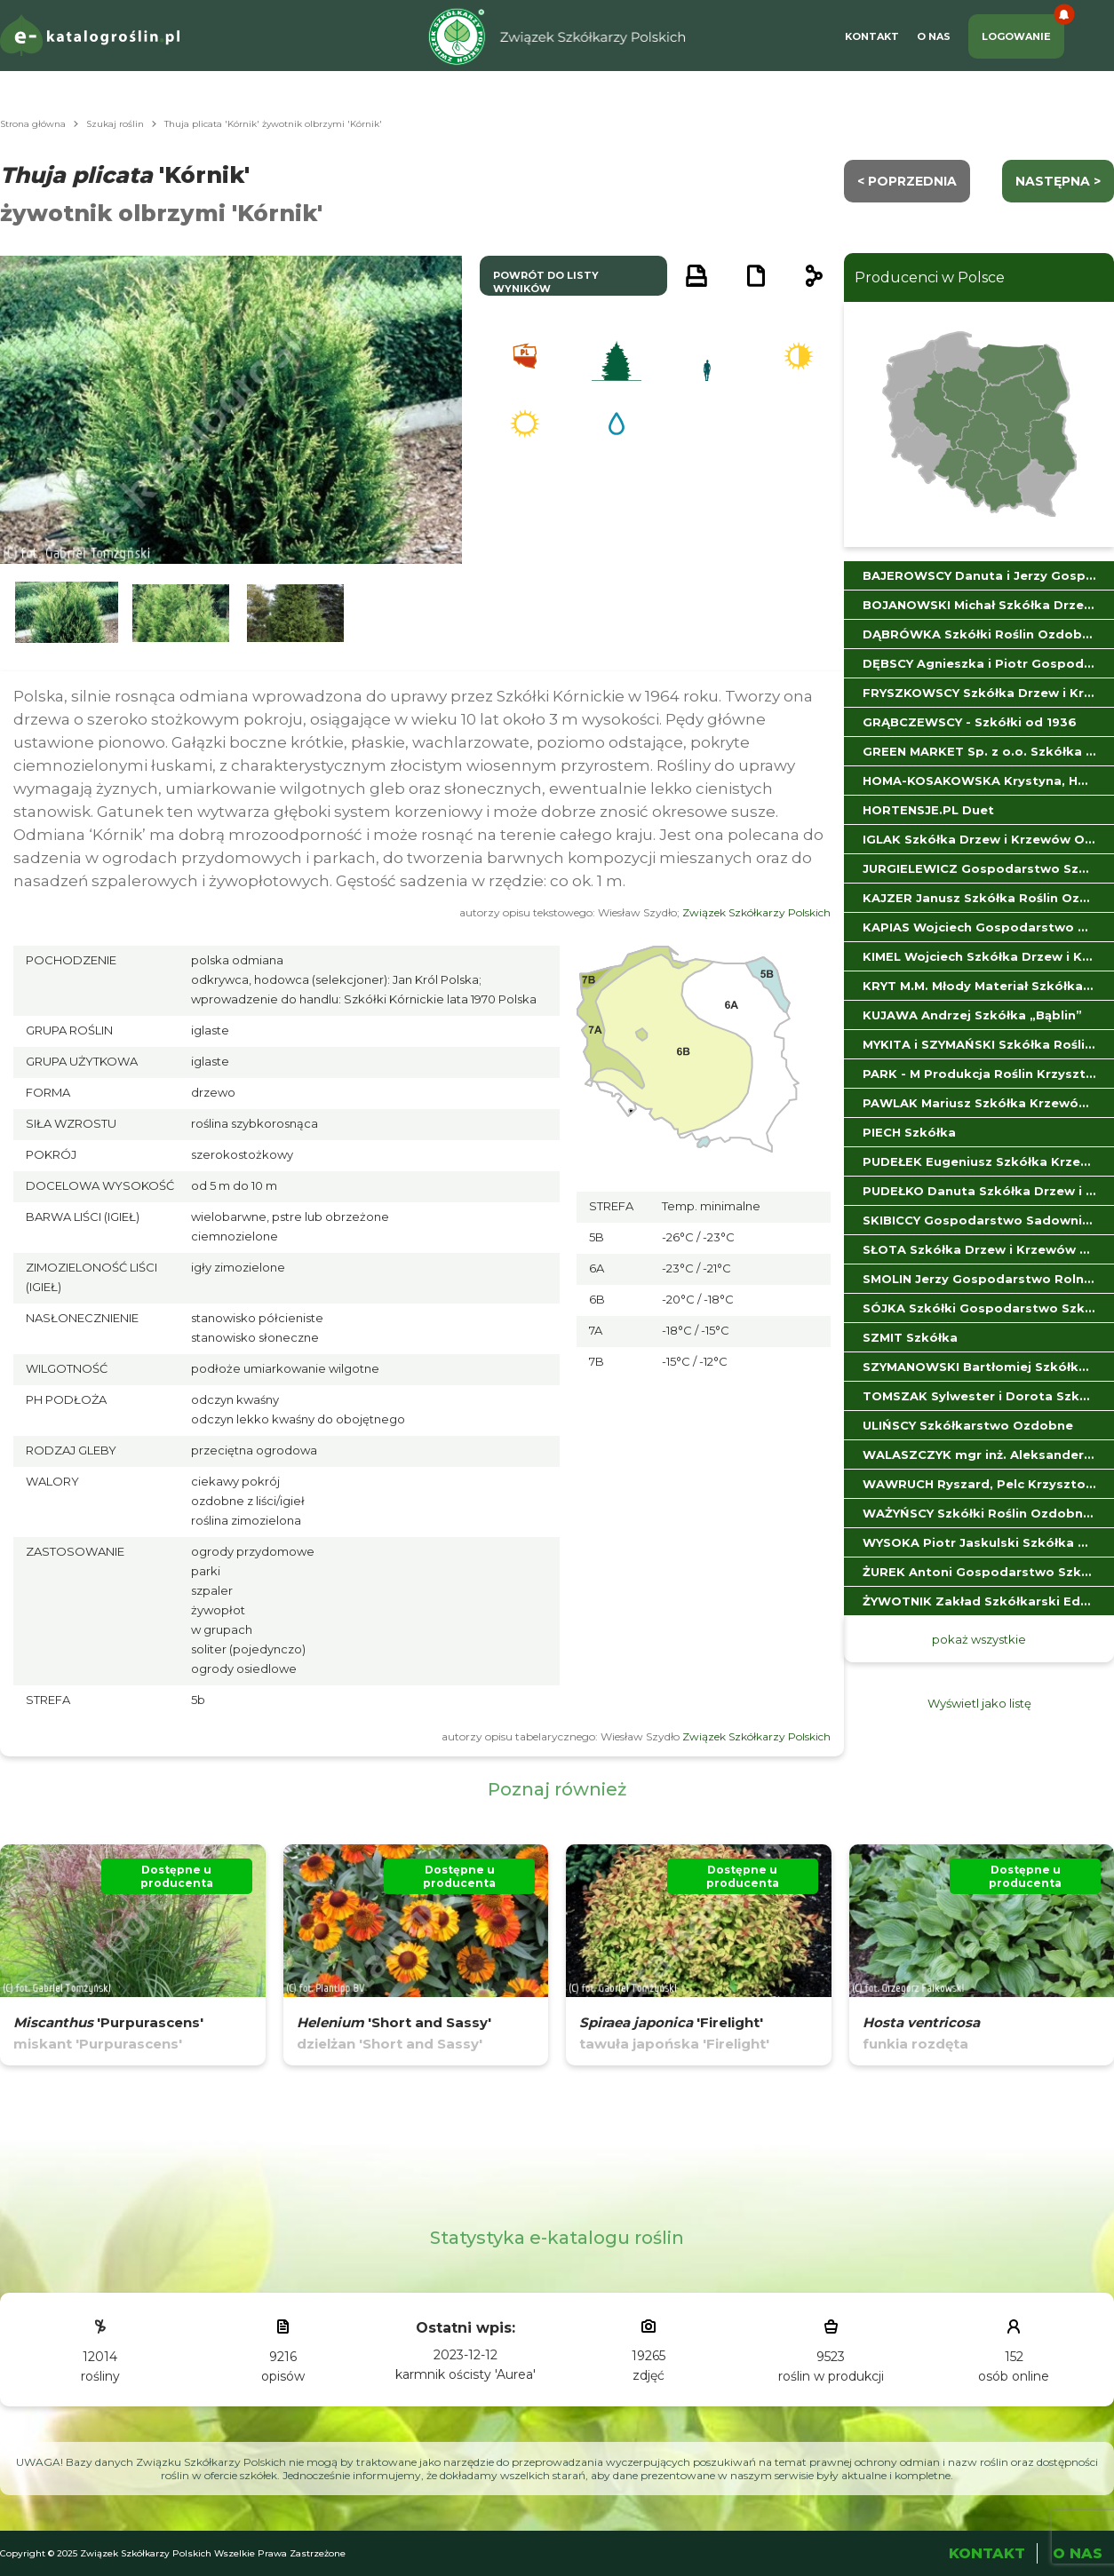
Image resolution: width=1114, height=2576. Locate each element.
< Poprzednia (907, 181)
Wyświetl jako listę (979, 1703)
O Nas (934, 36)
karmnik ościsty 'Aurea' (465, 2374)
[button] (66, 613)
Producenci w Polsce (930, 277)
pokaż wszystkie (979, 1639)
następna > (1058, 181)
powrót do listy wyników (546, 282)
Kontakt (872, 36)
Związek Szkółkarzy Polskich (756, 912)
